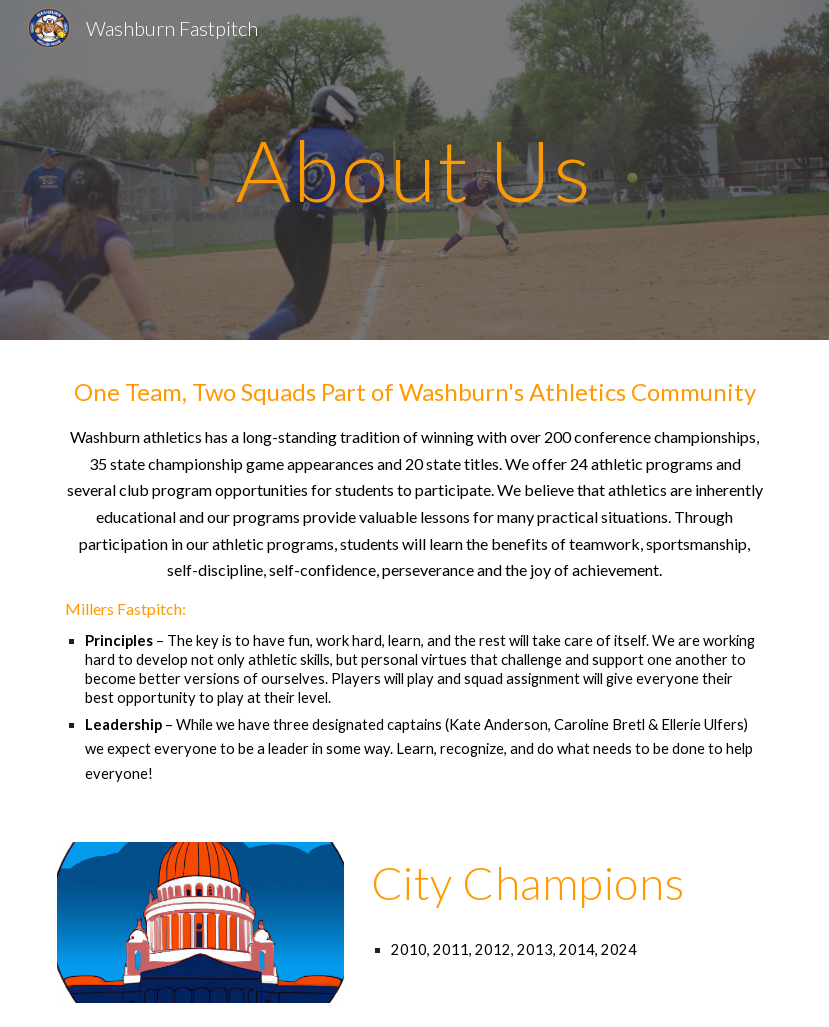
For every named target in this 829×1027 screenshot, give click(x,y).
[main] (414, 169)
